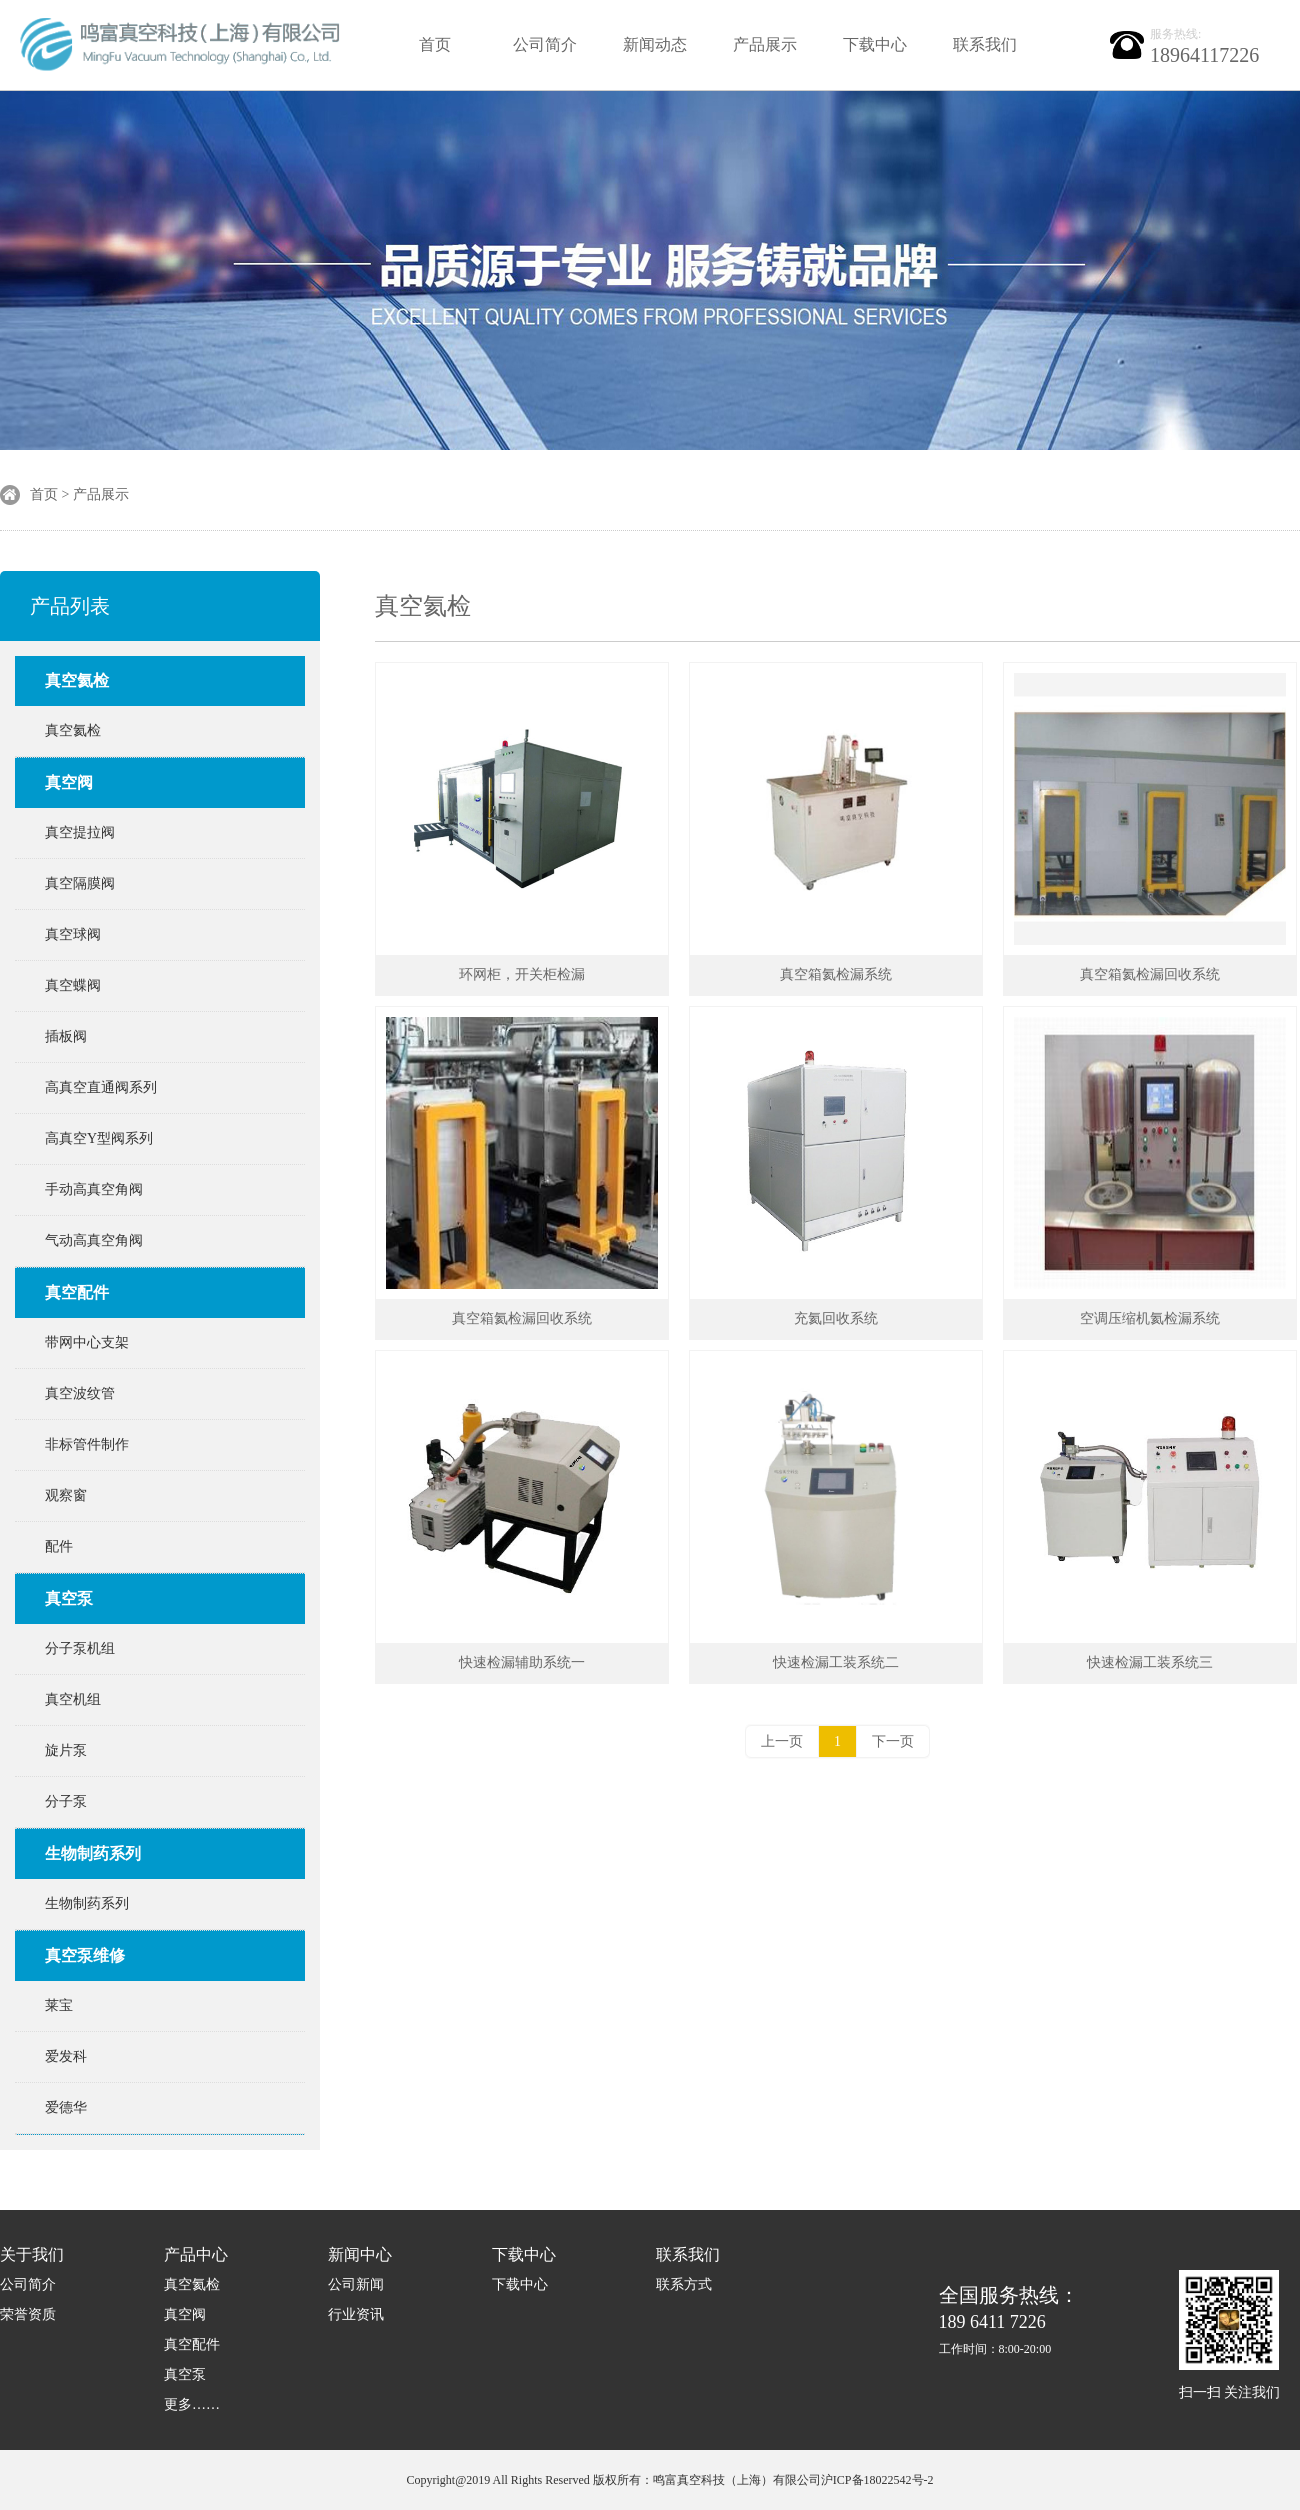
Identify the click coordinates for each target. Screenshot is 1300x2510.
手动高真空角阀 (94, 1189)
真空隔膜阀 (80, 883)
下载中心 (875, 44)
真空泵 (69, 1598)
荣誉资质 (28, 2314)
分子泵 (66, 1801)
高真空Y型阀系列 (99, 1138)
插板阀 (66, 1036)
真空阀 (69, 782)
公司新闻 (356, 2284)
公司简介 (545, 44)
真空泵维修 (85, 1955)
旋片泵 (66, 1750)
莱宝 (59, 2005)
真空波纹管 (80, 1393)
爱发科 (66, 2056)
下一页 (893, 1741)
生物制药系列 (93, 1853)
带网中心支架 (87, 1342)
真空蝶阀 (73, 985)
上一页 (782, 1741)
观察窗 (66, 1495)
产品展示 (765, 44)
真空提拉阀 (80, 832)
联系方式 (684, 2284)
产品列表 (70, 606)
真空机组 (73, 1699)
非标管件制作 (87, 1444)
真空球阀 (73, 934)
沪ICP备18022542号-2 (877, 2480)
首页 (435, 44)
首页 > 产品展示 (79, 494)
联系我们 (985, 44)
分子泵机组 (80, 1648)
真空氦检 (77, 680)
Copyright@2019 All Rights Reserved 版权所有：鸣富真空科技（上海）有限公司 (613, 2480)
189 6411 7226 (1009, 2321)
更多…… (192, 2404)
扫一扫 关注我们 (1230, 2392)
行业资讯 (356, 2314)
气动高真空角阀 (94, 1240)
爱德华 (66, 2107)
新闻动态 (655, 44)
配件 (59, 1546)
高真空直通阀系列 (101, 1087)
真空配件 (77, 1292)
